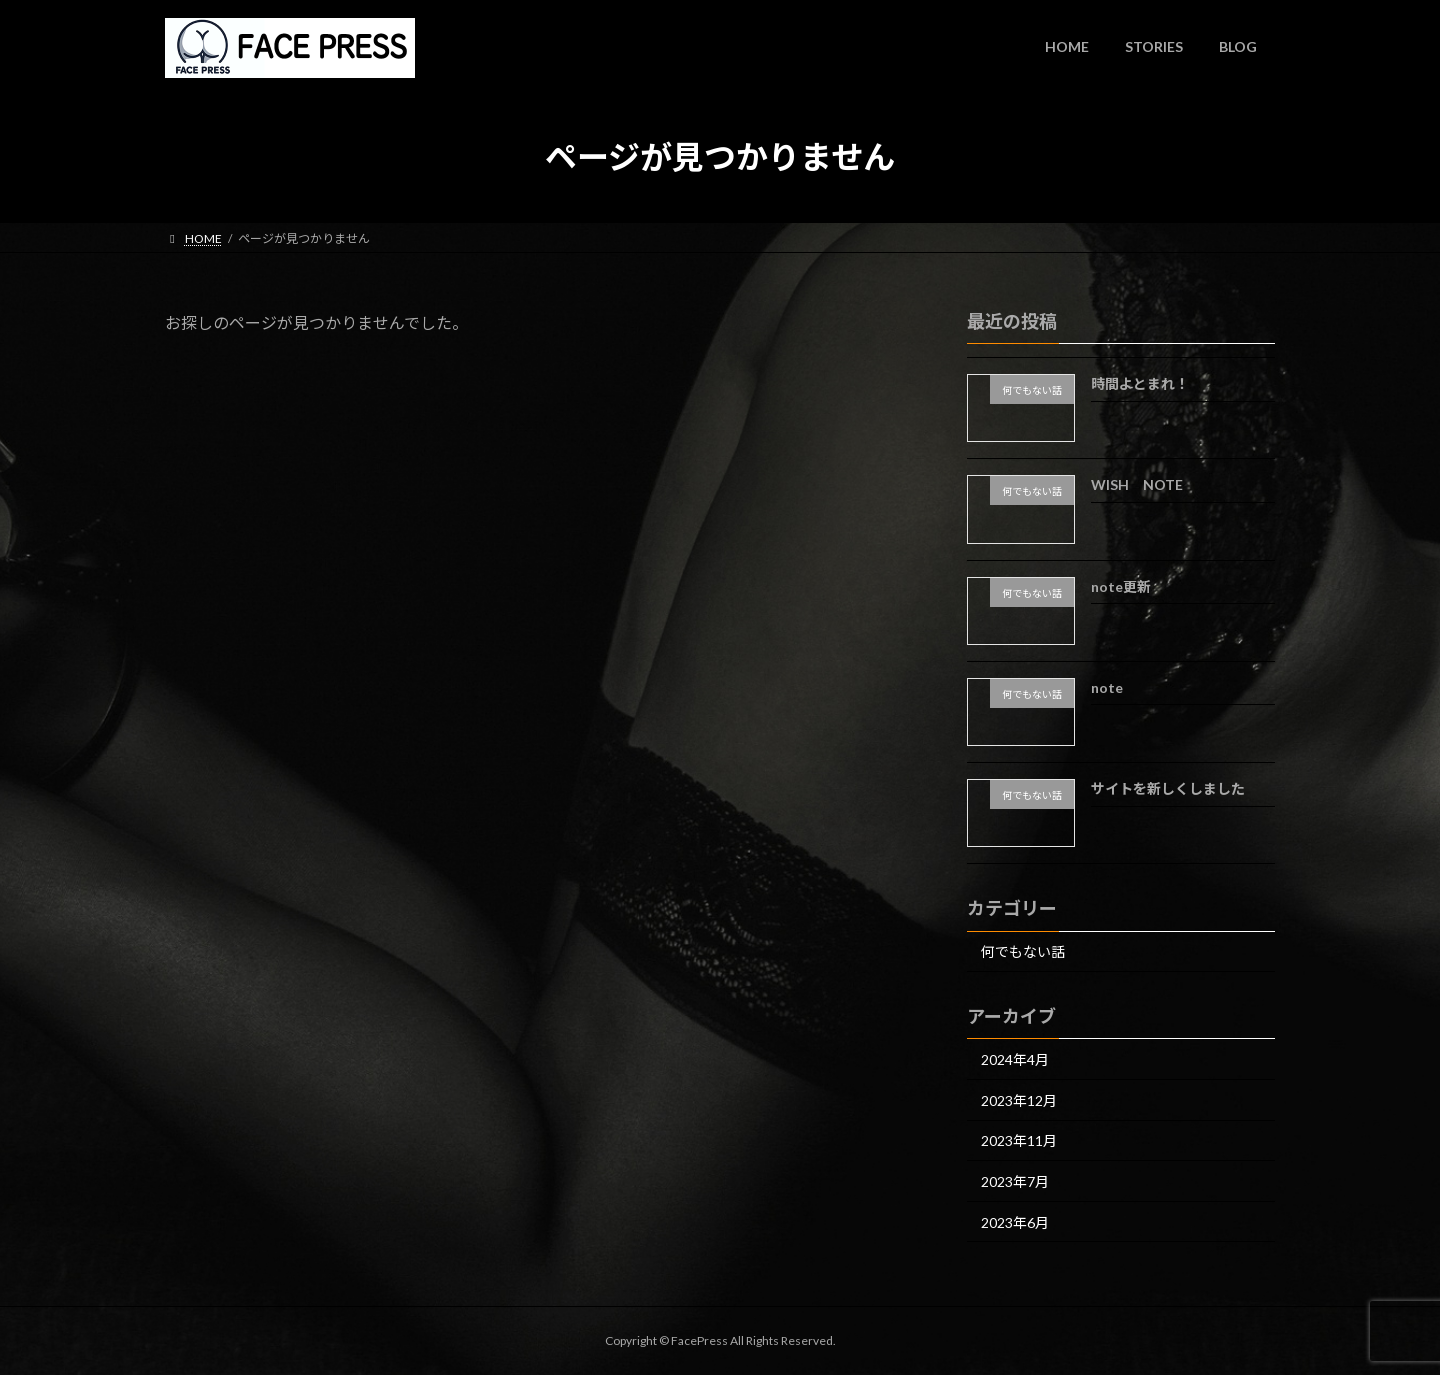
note (1107, 686)
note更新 (1121, 585)
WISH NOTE (1137, 484)
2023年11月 (1019, 1140)
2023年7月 (1015, 1181)
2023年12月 (1019, 1099)
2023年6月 (1015, 1221)
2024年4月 (1015, 1059)
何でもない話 (1023, 951)
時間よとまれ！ (1140, 383)
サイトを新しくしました (1168, 788)
